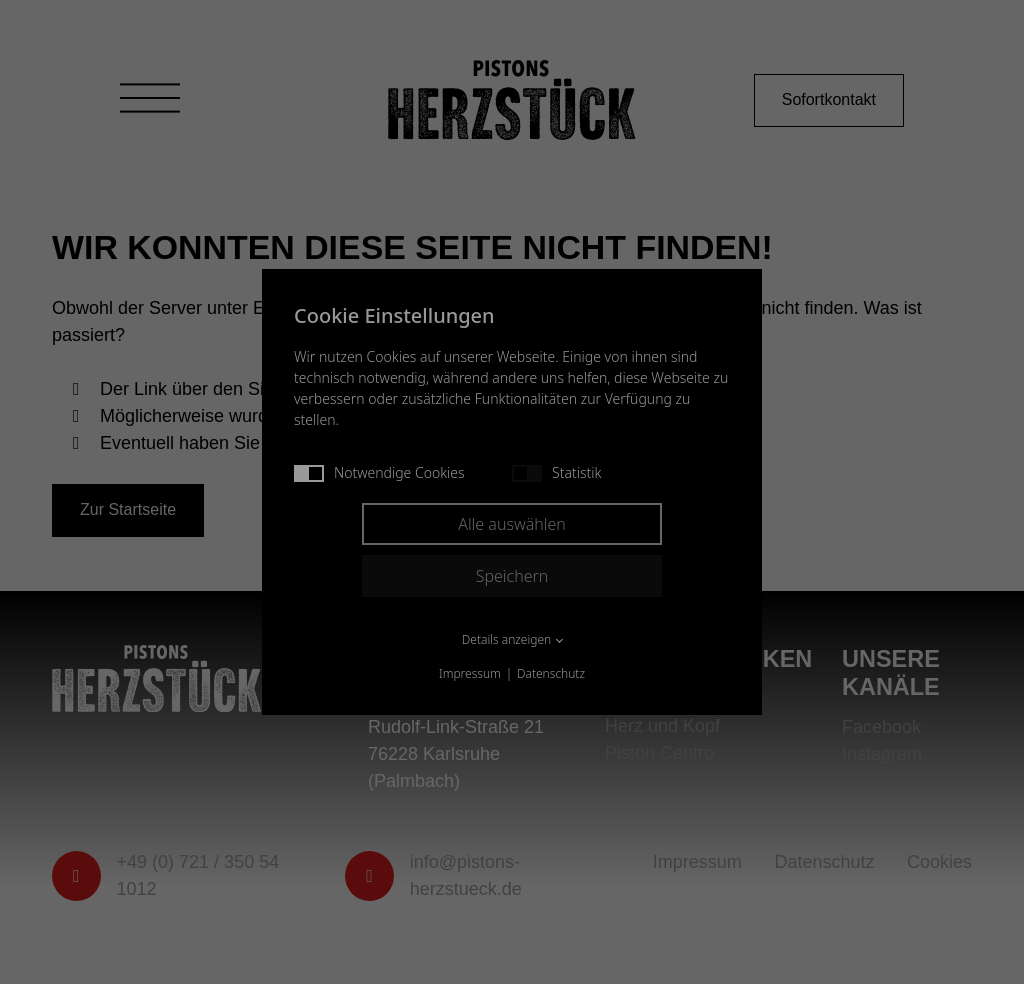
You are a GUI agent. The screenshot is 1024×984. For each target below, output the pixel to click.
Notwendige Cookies (379, 472)
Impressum (470, 673)
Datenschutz (551, 673)
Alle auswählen (512, 524)
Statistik (556, 472)
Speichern (512, 576)
